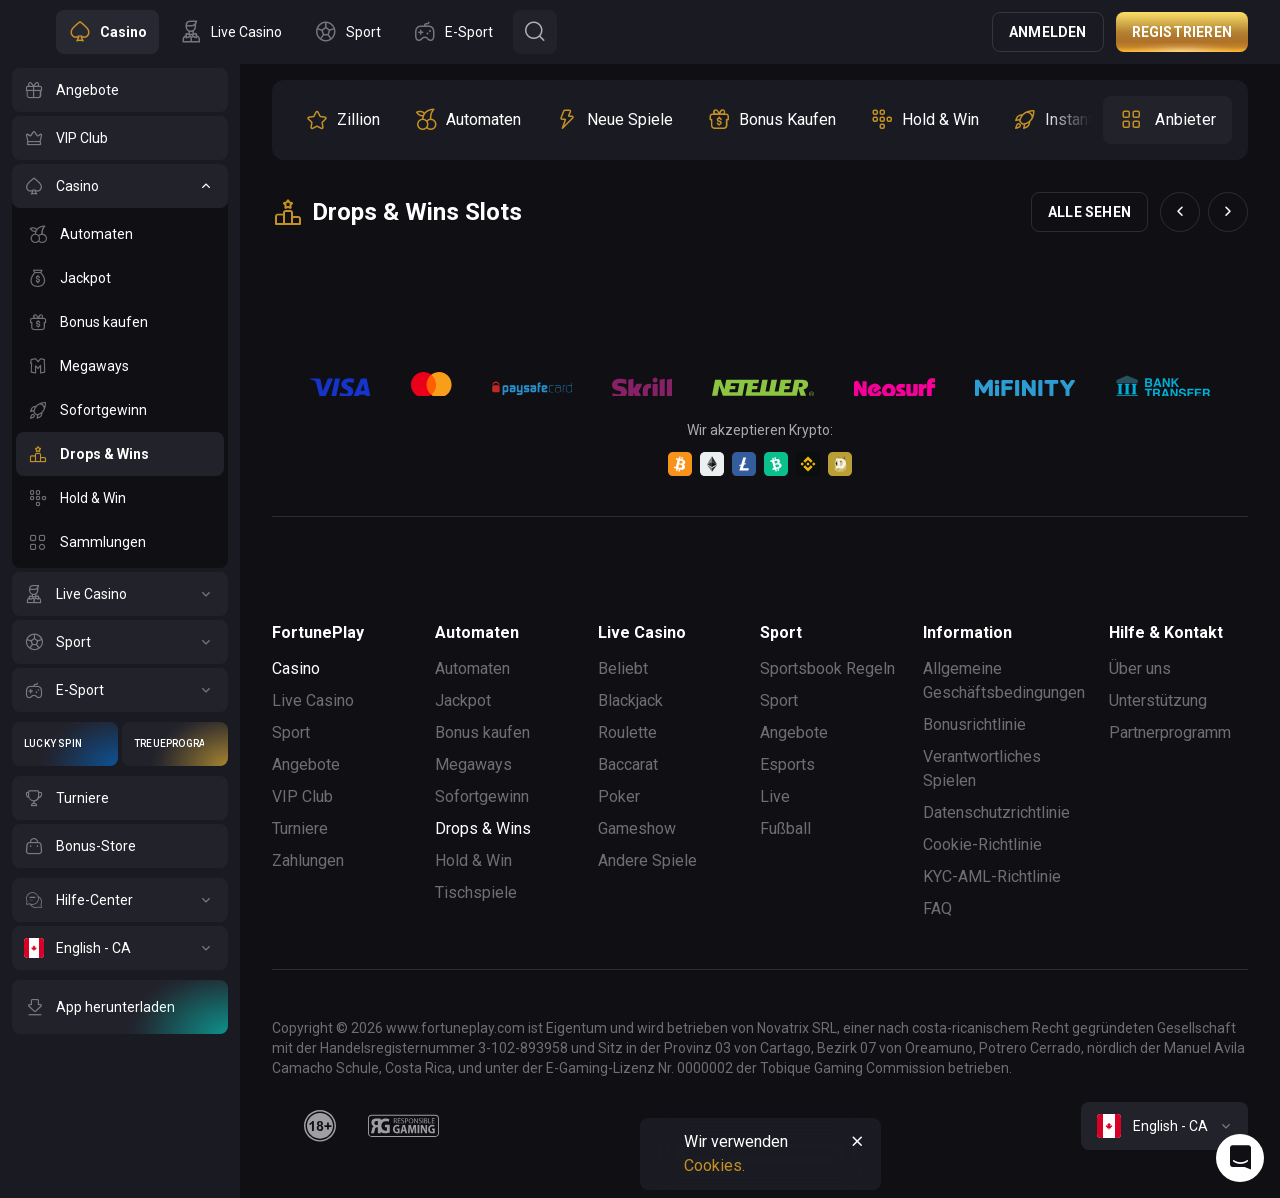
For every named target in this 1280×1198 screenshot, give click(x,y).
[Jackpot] (120, 278)
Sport (291, 732)
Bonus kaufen (482, 732)
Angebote (306, 764)
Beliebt (623, 668)
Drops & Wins (483, 828)
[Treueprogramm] (175, 744)
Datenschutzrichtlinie (996, 812)
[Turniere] (120, 798)
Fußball (785, 828)
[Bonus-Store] (120, 846)
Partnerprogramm (1170, 732)
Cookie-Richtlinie (982, 844)
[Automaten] (120, 234)
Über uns (1140, 668)
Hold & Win (473, 860)
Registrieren (1182, 32)
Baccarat (628, 764)
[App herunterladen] (120, 1007)
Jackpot (463, 700)
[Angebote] (120, 90)
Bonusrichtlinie (974, 724)
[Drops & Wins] (120, 454)
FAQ (937, 908)
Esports (787, 764)
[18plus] (320, 1126)
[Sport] (120, 642)
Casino (296, 668)
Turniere (300, 828)
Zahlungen (308, 860)
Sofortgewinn (482, 796)
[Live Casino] (120, 594)
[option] (342, 120)
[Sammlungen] (120, 542)
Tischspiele (476, 892)
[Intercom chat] (1240, 1158)
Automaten (472, 668)
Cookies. (714, 1165)
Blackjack (630, 700)
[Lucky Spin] (65, 744)
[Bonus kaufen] (120, 322)
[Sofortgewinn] (120, 410)
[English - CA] (120, 948)
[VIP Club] (120, 138)
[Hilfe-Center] (120, 900)
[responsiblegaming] (403, 1126)
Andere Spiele (647, 860)
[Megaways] (120, 366)
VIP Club (302, 796)
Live (775, 796)
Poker (619, 796)
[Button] (535, 32)
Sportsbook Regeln (827, 668)
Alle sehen (1089, 212)
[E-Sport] (120, 690)
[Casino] (120, 186)
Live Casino (313, 700)
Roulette (627, 732)
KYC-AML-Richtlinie (992, 876)
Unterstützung (1158, 700)
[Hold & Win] (120, 498)
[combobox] (1164, 1126)
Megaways (473, 764)
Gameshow (637, 828)
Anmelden (1048, 32)
